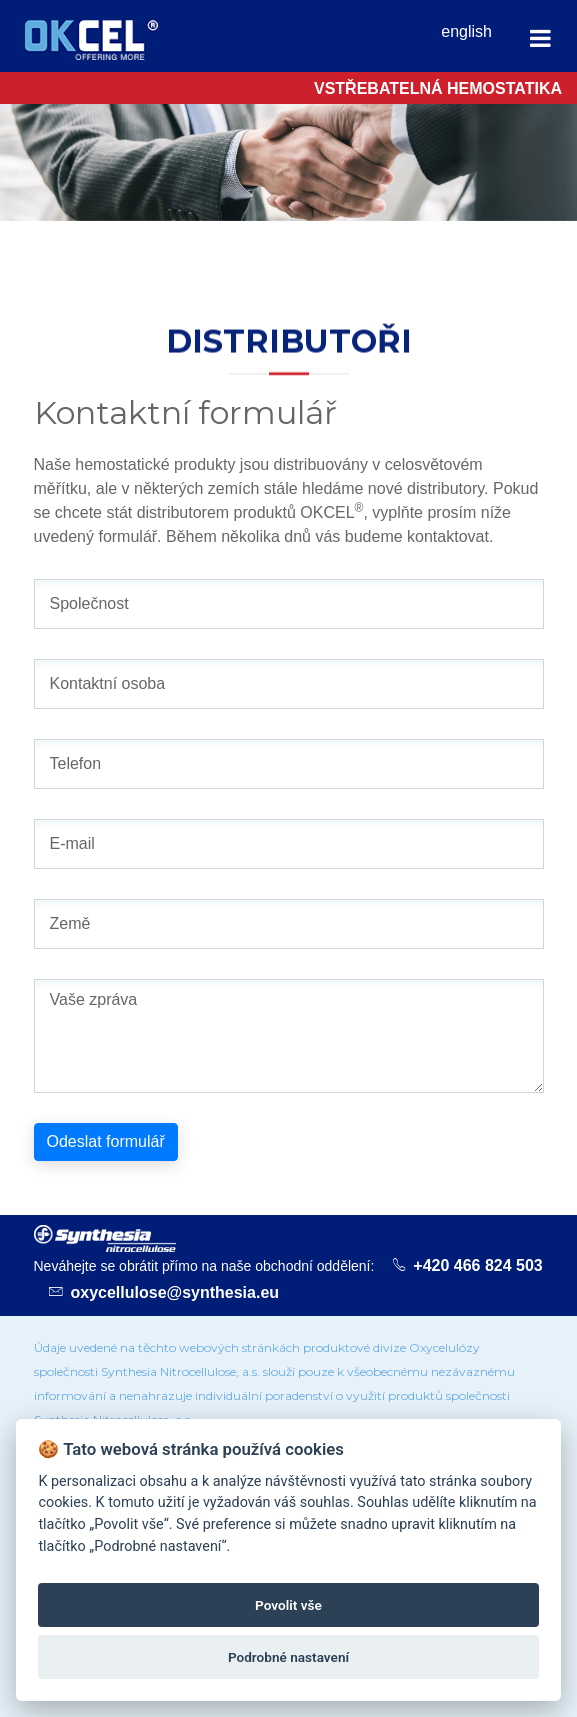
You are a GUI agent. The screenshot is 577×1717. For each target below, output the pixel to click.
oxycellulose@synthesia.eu (175, 1292)
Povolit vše (288, 1605)
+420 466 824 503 (477, 1265)
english (466, 31)
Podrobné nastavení (288, 1657)
